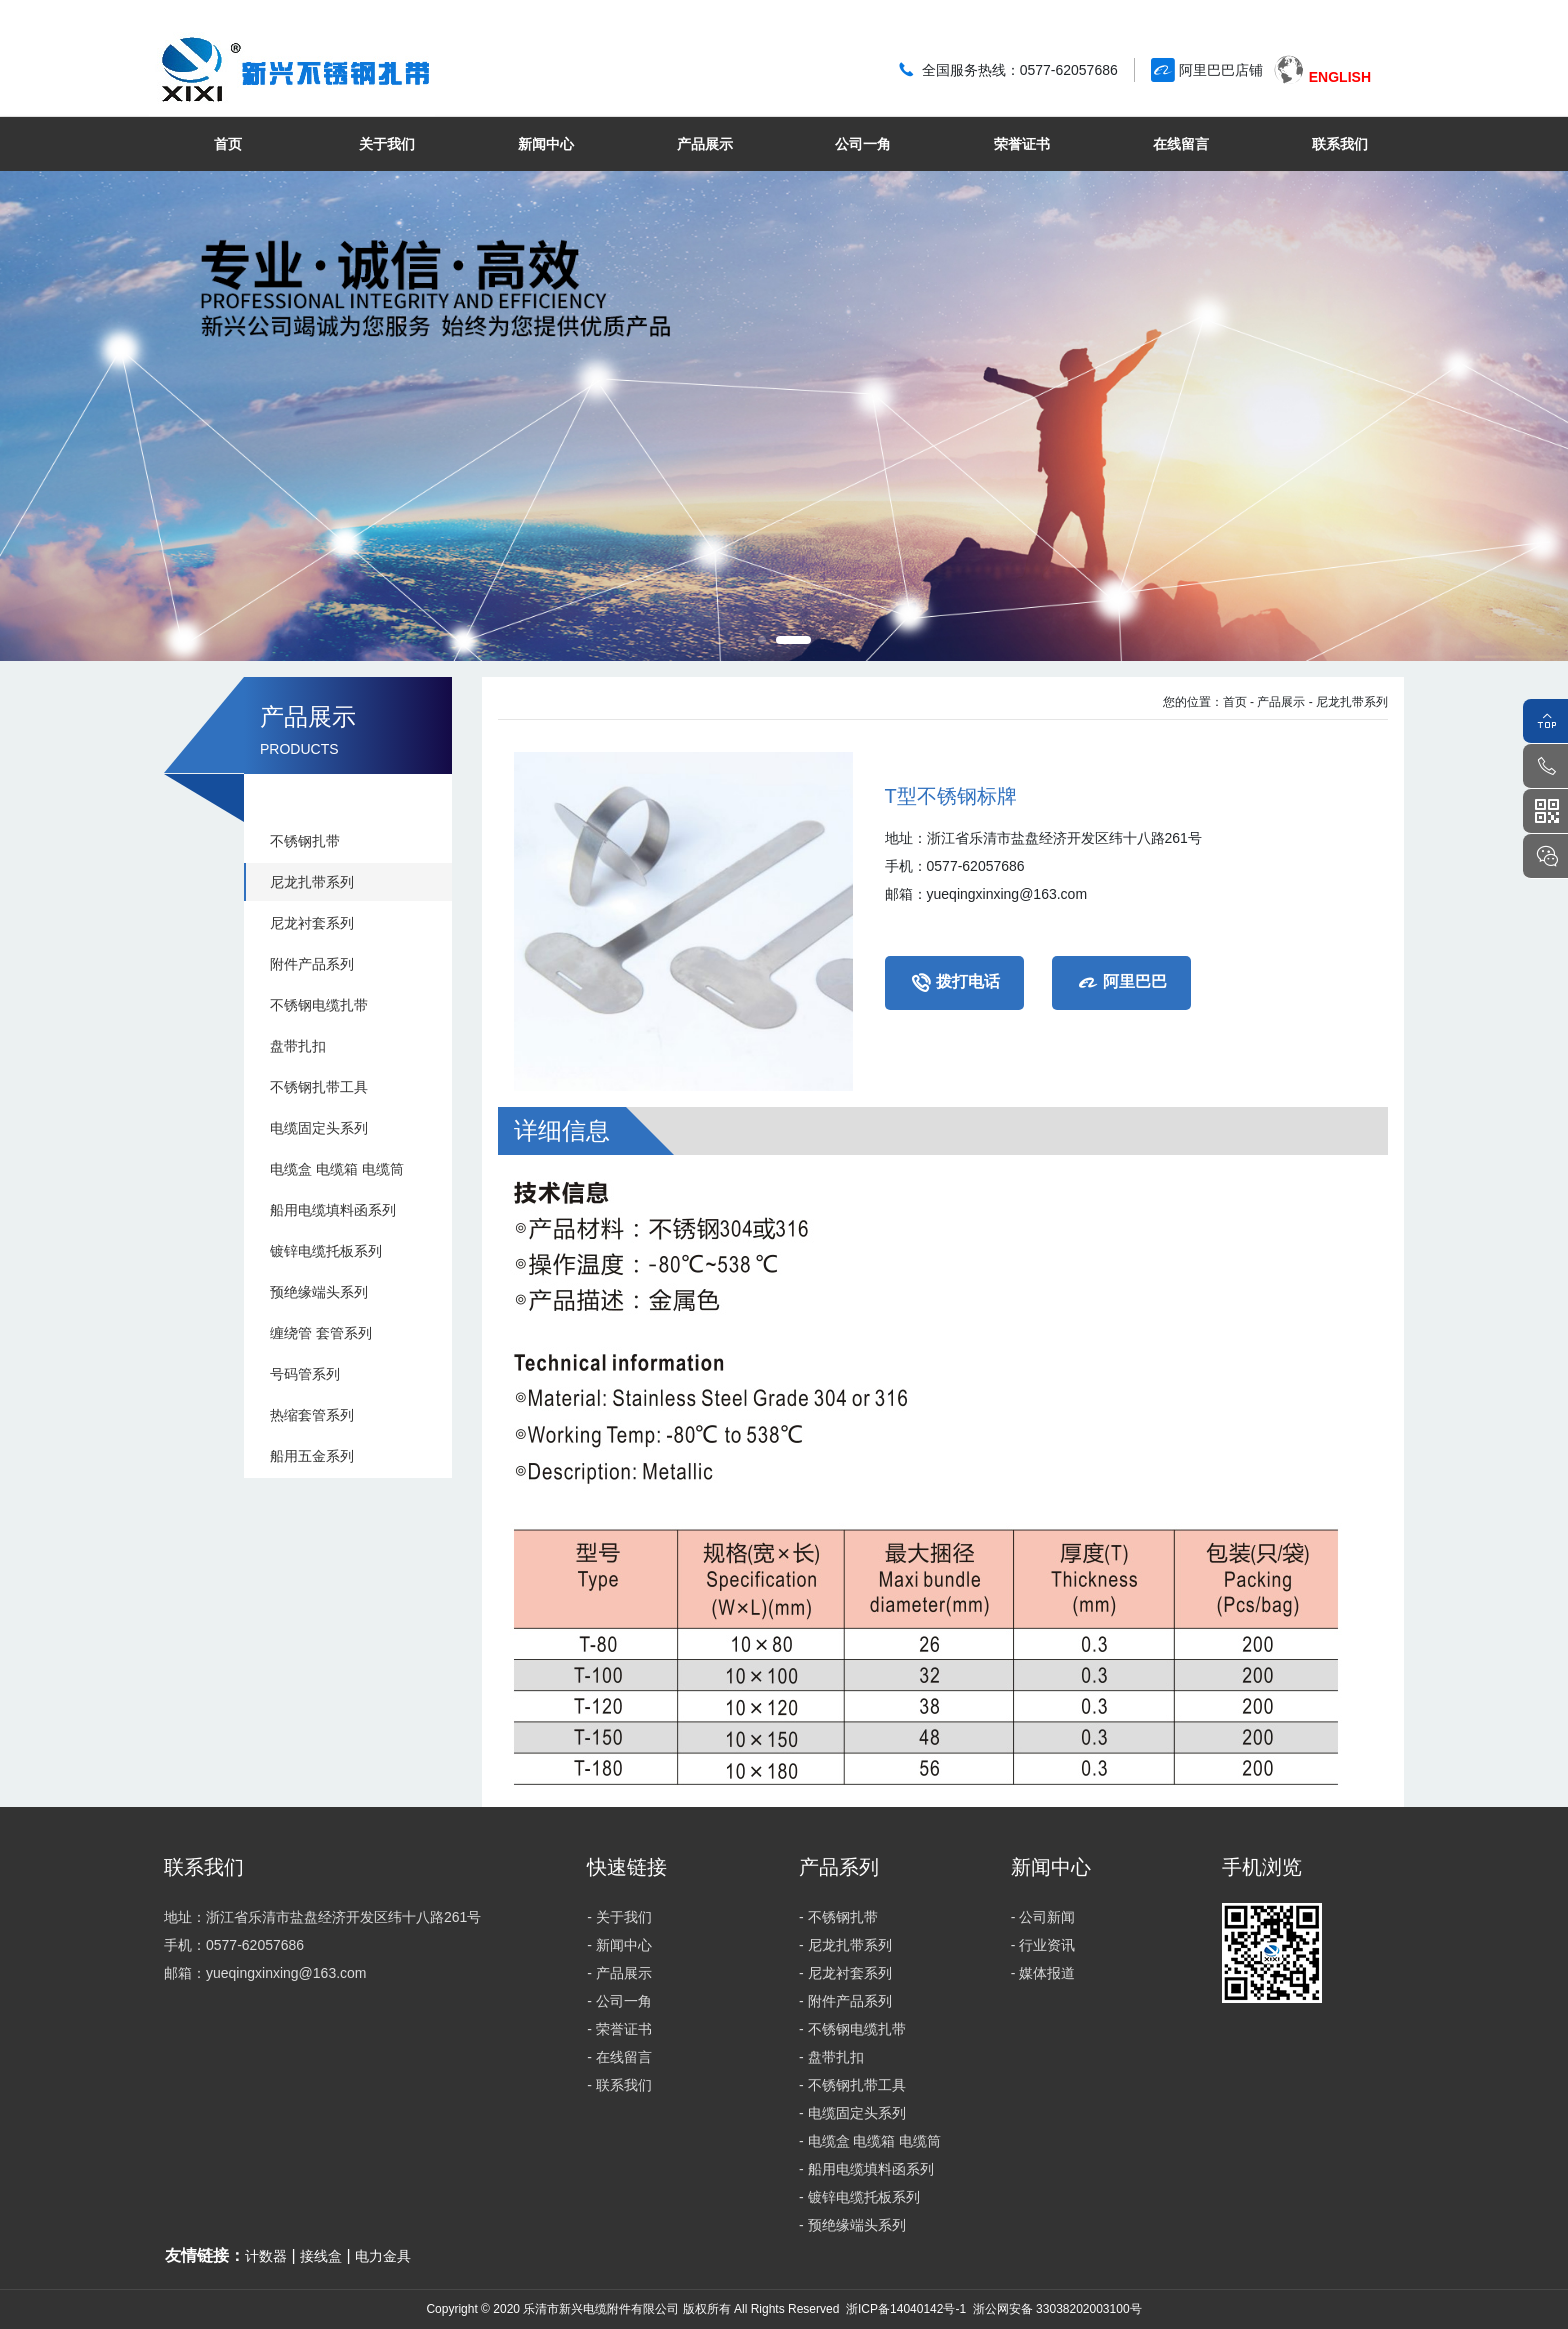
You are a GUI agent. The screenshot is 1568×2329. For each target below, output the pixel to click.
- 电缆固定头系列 (852, 2113)
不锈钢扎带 (305, 841)
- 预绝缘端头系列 (852, 2225)
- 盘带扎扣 (831, 2057)
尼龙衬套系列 (312, 923)
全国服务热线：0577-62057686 (1020, 70)
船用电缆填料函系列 (333, 1210)
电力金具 (383, 2256)
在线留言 (1181, 144)
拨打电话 (954, 983)
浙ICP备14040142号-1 (906, 2309)
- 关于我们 (619, 1917)
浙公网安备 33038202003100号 (1055, 2309)
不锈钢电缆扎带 (319, 1005)
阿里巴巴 (1121, 983)
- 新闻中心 (619, 1945)
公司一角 (863, 144)
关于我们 (387, 144)
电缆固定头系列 (319, 1128)
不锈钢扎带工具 (319, 1087)
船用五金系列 (312, 1456)
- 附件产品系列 (845, 2001)
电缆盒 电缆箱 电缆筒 (337, 1169)
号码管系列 (305, 1374)
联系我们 (1340, 144)
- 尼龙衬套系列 (845, 1973)
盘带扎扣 (298, 1046)
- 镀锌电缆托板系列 (859, 2197)
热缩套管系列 (312, 1415)
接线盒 (321, 2256)
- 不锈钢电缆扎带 (852, 2029)
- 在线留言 (619, 2057)
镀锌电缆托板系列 (326, 1251)
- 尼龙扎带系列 (1348, 702)
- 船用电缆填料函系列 (866, 2169)
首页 (228, 144)
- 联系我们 (619, 2085)
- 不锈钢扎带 (838, 1917)
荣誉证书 (1022, 144)
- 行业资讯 (1043, 1945)
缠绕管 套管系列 (321, 1333)
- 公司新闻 (1043, 1917)
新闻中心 (546, 144)
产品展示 (705, 144)
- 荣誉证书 (619, 2029)
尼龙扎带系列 (312, 882)
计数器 (266, 2256)
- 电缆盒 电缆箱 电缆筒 (870, 2141)
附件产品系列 (312, 964)
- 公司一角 (619, 2001)
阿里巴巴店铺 (1221, 70)
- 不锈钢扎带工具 (852, 2085)
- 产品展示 (1277, 702)
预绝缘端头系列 (319, 1292)
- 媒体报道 (1043, 1973)
